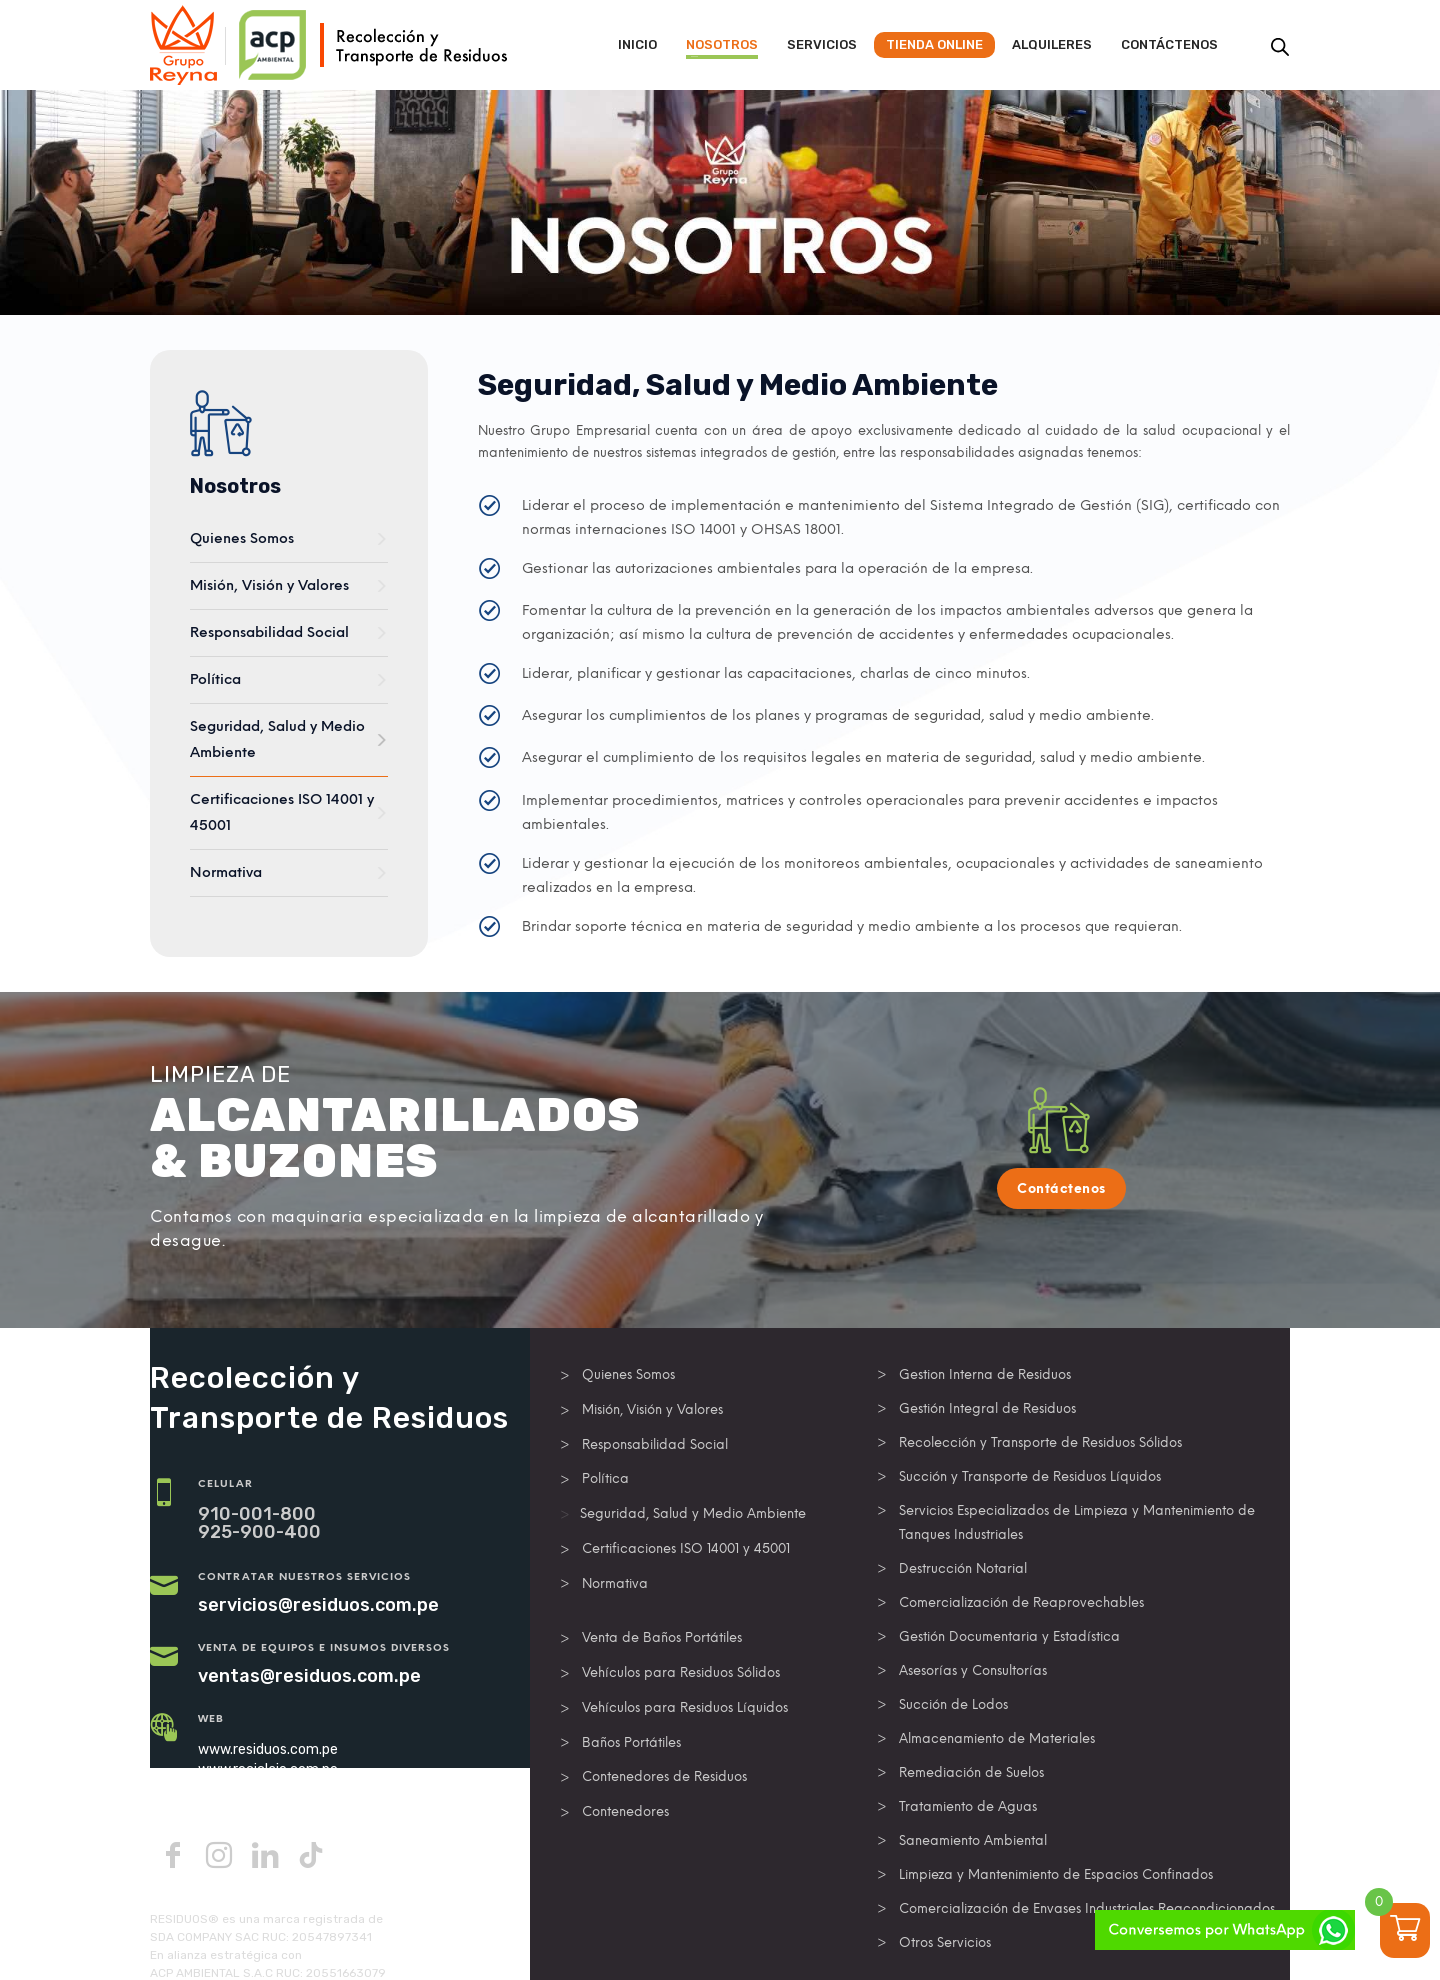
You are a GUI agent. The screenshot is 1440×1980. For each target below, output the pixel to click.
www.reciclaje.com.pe (268, 1769)
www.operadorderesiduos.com (295, 1789)
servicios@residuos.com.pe (318, 1605)
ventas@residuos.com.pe (309, 1676)
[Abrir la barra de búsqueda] (1280, 47)
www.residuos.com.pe (268, 1749)
